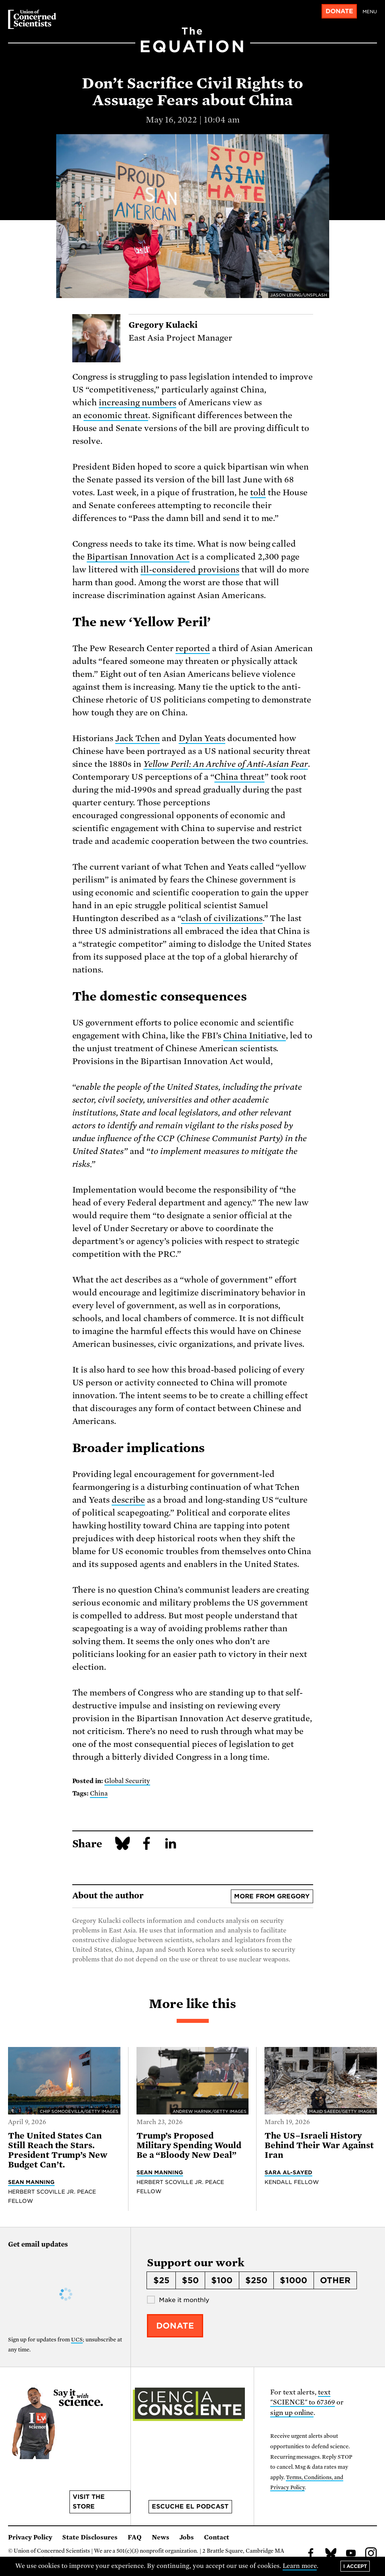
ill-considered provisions (190, 569)
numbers (159, 402)
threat (135, 415)
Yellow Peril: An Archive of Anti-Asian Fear (225, 764)
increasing (120, 402)
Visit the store (89, 2501)
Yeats (214, 738)
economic (103, 415)
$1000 (293, 2280)
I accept (355, 2566)
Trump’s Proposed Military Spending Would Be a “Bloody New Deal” (188, 2145)
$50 (190, 2280)
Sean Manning (31, 2182)
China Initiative (254, 1035)
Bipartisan (107, 557)
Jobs (186, 2537)
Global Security (127, 1781)
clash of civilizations (222, 918)
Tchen (147, 738)
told (258, 492)
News (160, 2537)
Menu (370, 11)
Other (335, 2280)
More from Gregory (272, 1896)
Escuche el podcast (190, 2506)
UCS (77, 2340)
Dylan (190, 738)
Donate (339, 11)
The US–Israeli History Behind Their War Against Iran (319, 2145)
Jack (125, 738)
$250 (256, 2280)
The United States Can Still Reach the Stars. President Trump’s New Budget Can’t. (58, 2150)
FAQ (135, 2537)
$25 (161, 2280)
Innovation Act (158, 557)
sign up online (292, 2413)
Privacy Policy (30, 2537)
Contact (216, 2537)
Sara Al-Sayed (288, 2172)
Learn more (300, 2566)
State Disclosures (90, 2537)
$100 (221, 2280)
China (226, 777)
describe (128, 1500)
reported (192, 648)
